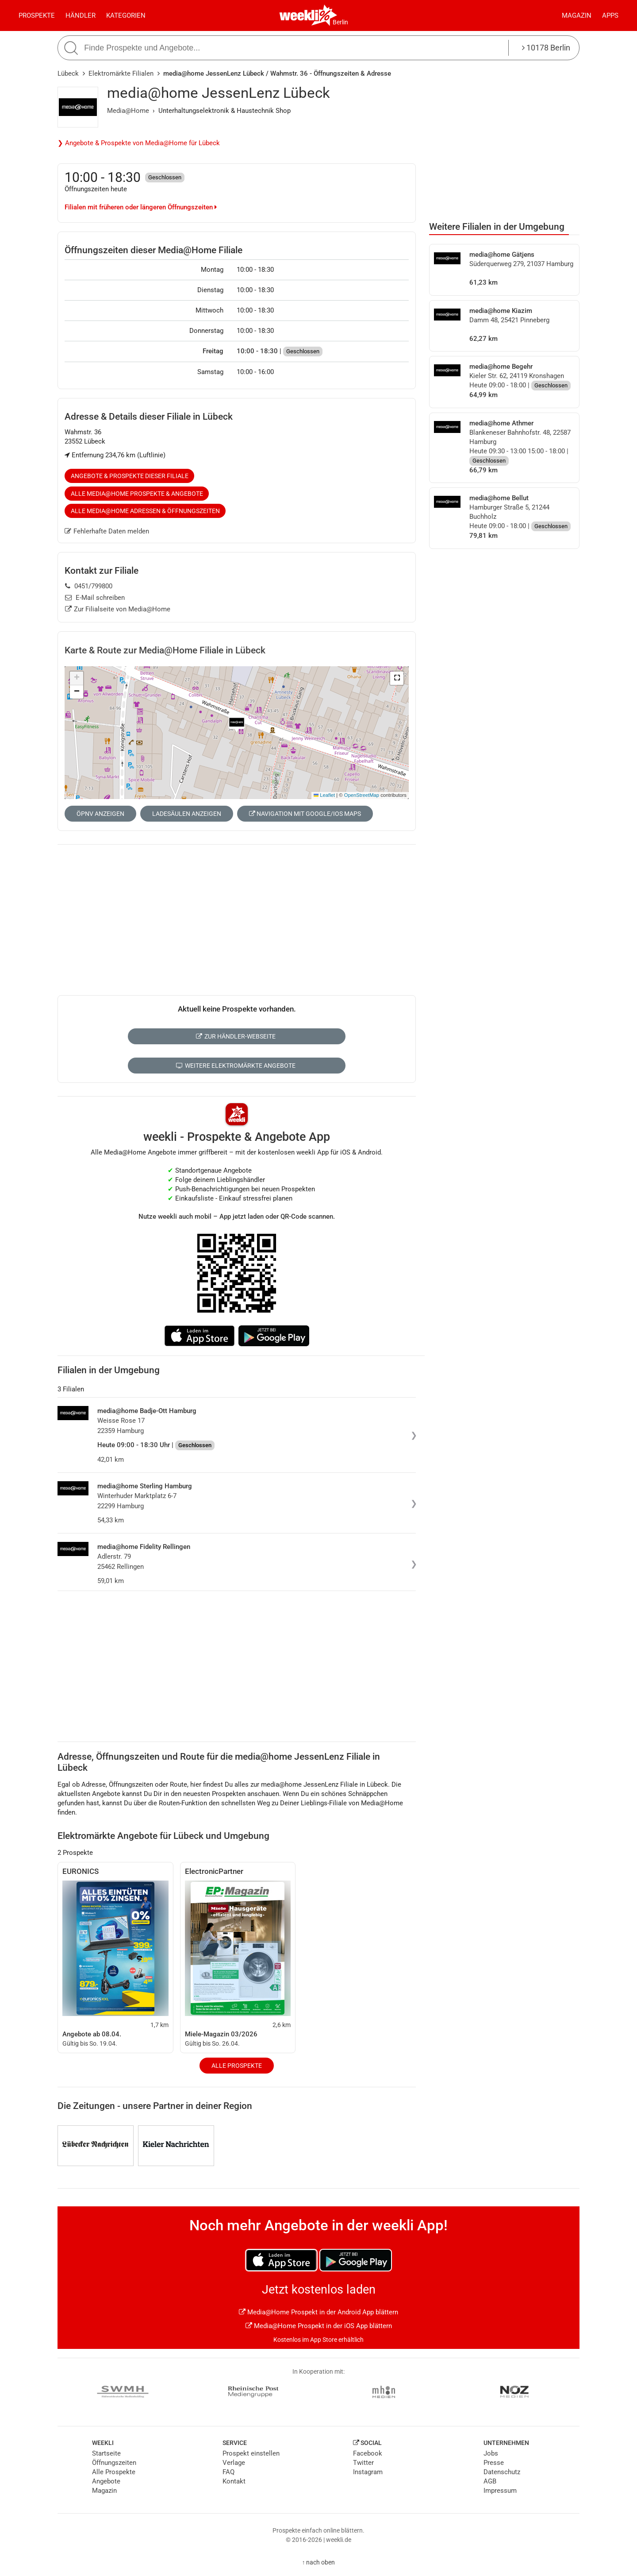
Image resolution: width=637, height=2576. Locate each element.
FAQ (228, 2472)
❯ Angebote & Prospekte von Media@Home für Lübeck (139, 143)
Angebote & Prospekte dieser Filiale (129, 475)
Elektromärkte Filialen (120, 73)
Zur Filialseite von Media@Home (117, 609)
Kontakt (234, 2481)
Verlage (234, 2463)
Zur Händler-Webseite (235, 1036)
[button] (396, 678)
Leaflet (324, 795)
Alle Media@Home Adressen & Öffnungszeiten (145, 510)
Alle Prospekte (236, 2065)
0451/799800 (88, 586)
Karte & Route (165, 650)
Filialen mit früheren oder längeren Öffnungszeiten (141, 207)
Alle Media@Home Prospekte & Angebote (137, 493)
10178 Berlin (546, 47)
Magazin (576, 15)
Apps (610, 15)
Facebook (367, 2453)
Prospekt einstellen (251, 2453)
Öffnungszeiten (114, 2463)
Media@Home (128, 111)
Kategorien (126, 15)
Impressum (500, 2491)
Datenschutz (502, 2472)
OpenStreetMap (361, 795)
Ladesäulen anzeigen (186, 813)
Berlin (340, 22)
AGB (490, 2481)
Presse (494, 2463)
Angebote (106, 2481)
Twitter (363, 2463)
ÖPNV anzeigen (100, 813)
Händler (80, 15)
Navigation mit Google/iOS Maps (305, 813)
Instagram (368, 2472)
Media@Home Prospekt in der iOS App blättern (319, 2326)
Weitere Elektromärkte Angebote (235, 1065)
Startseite (106, 2453)
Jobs (491, 2453)
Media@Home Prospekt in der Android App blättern (318, 2312)
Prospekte (37, 15)
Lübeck (68, 73)
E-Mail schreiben (95, 598)
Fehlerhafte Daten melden (107, 531)
